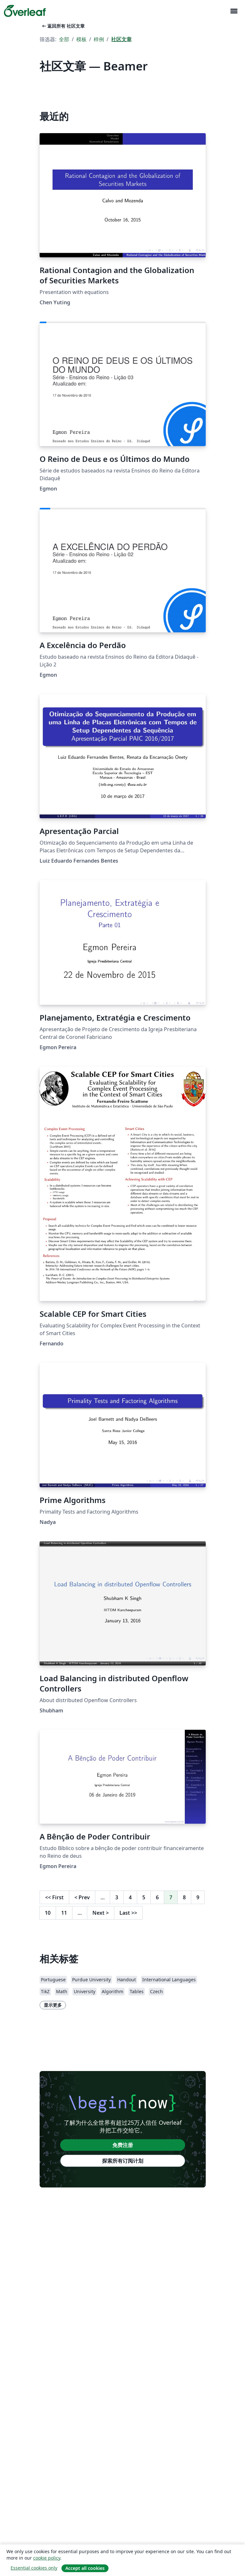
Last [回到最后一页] (128, 1912)
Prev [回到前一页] (82, 1897)
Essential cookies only (34, 2568)
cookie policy (46, 2558)
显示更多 (53, 2005)
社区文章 (121, 39)
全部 (64, 39)
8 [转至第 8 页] (184, 1897)
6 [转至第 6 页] (157, 1897)
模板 (81, 39)
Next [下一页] (100, 1912)
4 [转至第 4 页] (130, 1897)
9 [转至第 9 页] (197, 1897)
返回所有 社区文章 (63, 26)
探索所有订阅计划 (122, 2160)
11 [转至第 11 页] (64, 1912)
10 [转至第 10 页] (48, 1912)
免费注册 (122, 2145)
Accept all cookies (85, 2568)
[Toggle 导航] (233, 11)
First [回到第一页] (54, 1897)
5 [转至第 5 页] (143, 1897)
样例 (99, 39)
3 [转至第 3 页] (116, 1897)
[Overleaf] (25, 11)
